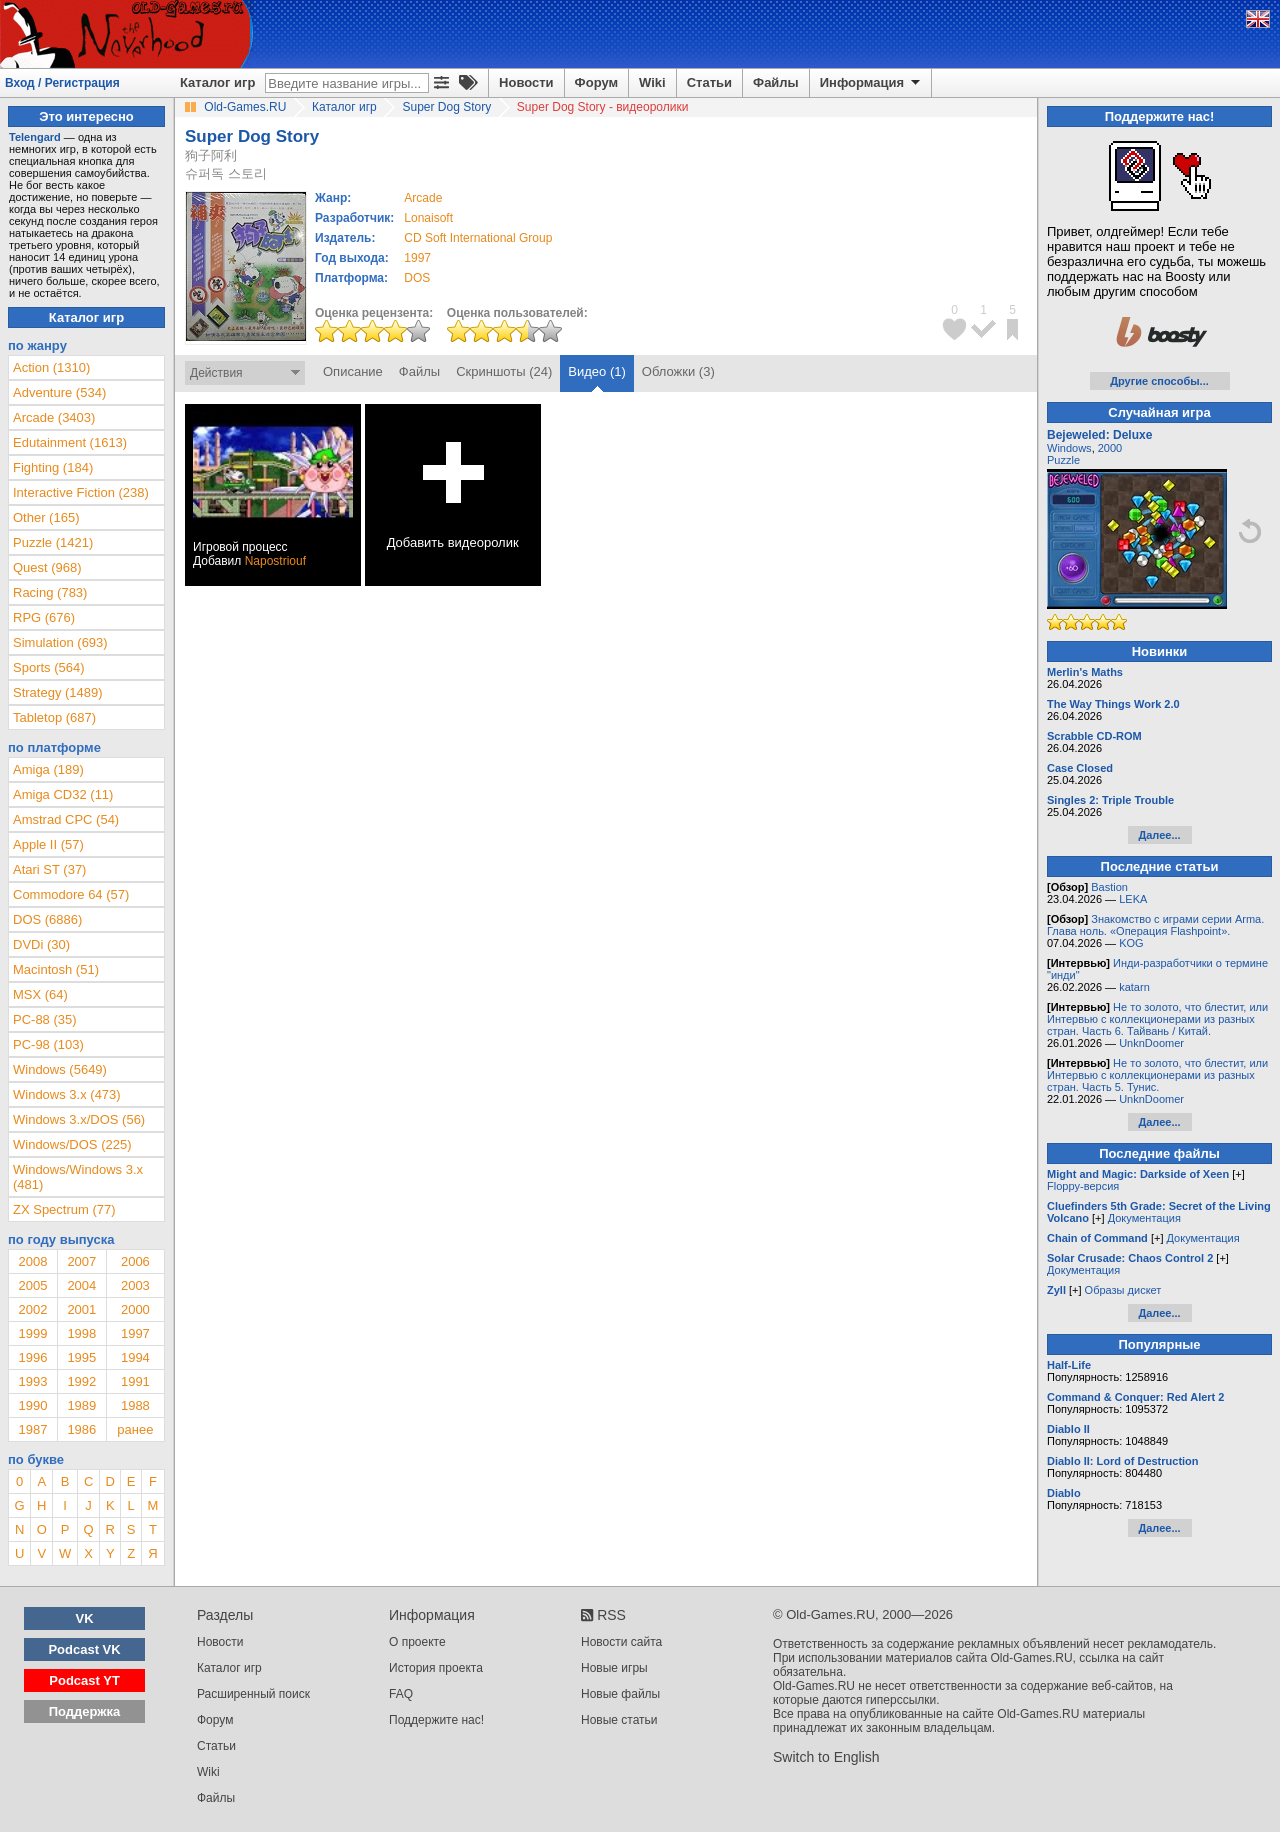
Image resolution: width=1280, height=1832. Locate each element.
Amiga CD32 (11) (63, 794)
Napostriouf (275, 561)
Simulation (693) (60, 642)
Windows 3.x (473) (67, 1094)
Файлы (776, 82)
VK (85, 1618)
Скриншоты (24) (504, 371)
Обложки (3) (678, 371)
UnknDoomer (1151, 1043)
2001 (81, 1309)
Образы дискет (1123, 1290)
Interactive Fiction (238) (81, 492)
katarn (1134, 987)
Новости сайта (621, 1642)
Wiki (652, 82)
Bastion (1109, 887)
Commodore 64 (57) (71, 894)
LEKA (1133, 899)
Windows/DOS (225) (72, 1144)
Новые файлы (620, 1694)
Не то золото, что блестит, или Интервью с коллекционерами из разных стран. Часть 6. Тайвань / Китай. (1157, 1019)
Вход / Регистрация (62, 83)
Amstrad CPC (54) (66, 819)
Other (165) (46, 517)
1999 (32, 1333)
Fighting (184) (53, 467)
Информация (871, 83)
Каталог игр (217, 82)
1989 (81, 1405)
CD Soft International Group (478, 238)
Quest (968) (47, 567)
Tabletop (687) (54, 717)
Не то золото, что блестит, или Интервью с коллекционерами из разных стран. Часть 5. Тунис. (1157, 1075)
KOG (1131, 943)
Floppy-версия (1083, 1186)
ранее (135, 1429)
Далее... (1159, 835)
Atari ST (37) (49, 869)
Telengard (35, 137)
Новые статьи (619, 1720)
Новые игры (614, 1668)
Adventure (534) (59, 392)
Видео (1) (596, 371)
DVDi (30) (41, 944)
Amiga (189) (48, 769)
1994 (135, 1357)
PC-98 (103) (48, 1044)
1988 (135, 1405)
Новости (526, 82)
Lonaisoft (428, 218)
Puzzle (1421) (53, 542)
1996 (32, 1357)
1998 (81, 1333)
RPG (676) (44, 617)
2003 (135, 1285)
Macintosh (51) (56, 969)
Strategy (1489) (58, 692)
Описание (353, 371)
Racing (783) (50, 592)
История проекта (436, 1668)
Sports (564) (49, 667)
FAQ (401, 1694)
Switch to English (826, 1757)
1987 (32, 1429)
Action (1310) (51, 367)
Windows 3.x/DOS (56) (79, 1119)
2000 (135, 1309)
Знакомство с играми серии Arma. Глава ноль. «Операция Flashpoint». (1155, 925)
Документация (1144, 1218)
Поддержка (85, 1711)
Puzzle (1063, 460)
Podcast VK (84, 1649)
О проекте (417, 1642)
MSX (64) (40, 994)
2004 (81, 1285)
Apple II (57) (48, 844)
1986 (81, 1429)
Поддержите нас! (436, 1720)
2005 (32, 1285)
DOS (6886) (47, 919)
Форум (596, 82)
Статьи (709, 82)
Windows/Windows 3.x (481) (78, 1177)
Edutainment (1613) (70, 442)
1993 (32, 1381)
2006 (135, 1261)
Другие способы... (1159, 381)
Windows (1069, 448)
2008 (32, 1261)
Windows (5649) (60, 1069)
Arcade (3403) (54, 417)
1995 (81, 1357)
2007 (81, 1261)
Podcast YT (84, 1680)
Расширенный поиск (253, 1694)
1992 (81, 1381)
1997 (417, 258)
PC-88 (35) (45, 1019)
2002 (32, 1309)
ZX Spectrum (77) (64, 1209)
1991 (135, 1381)
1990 (32, 1405)
